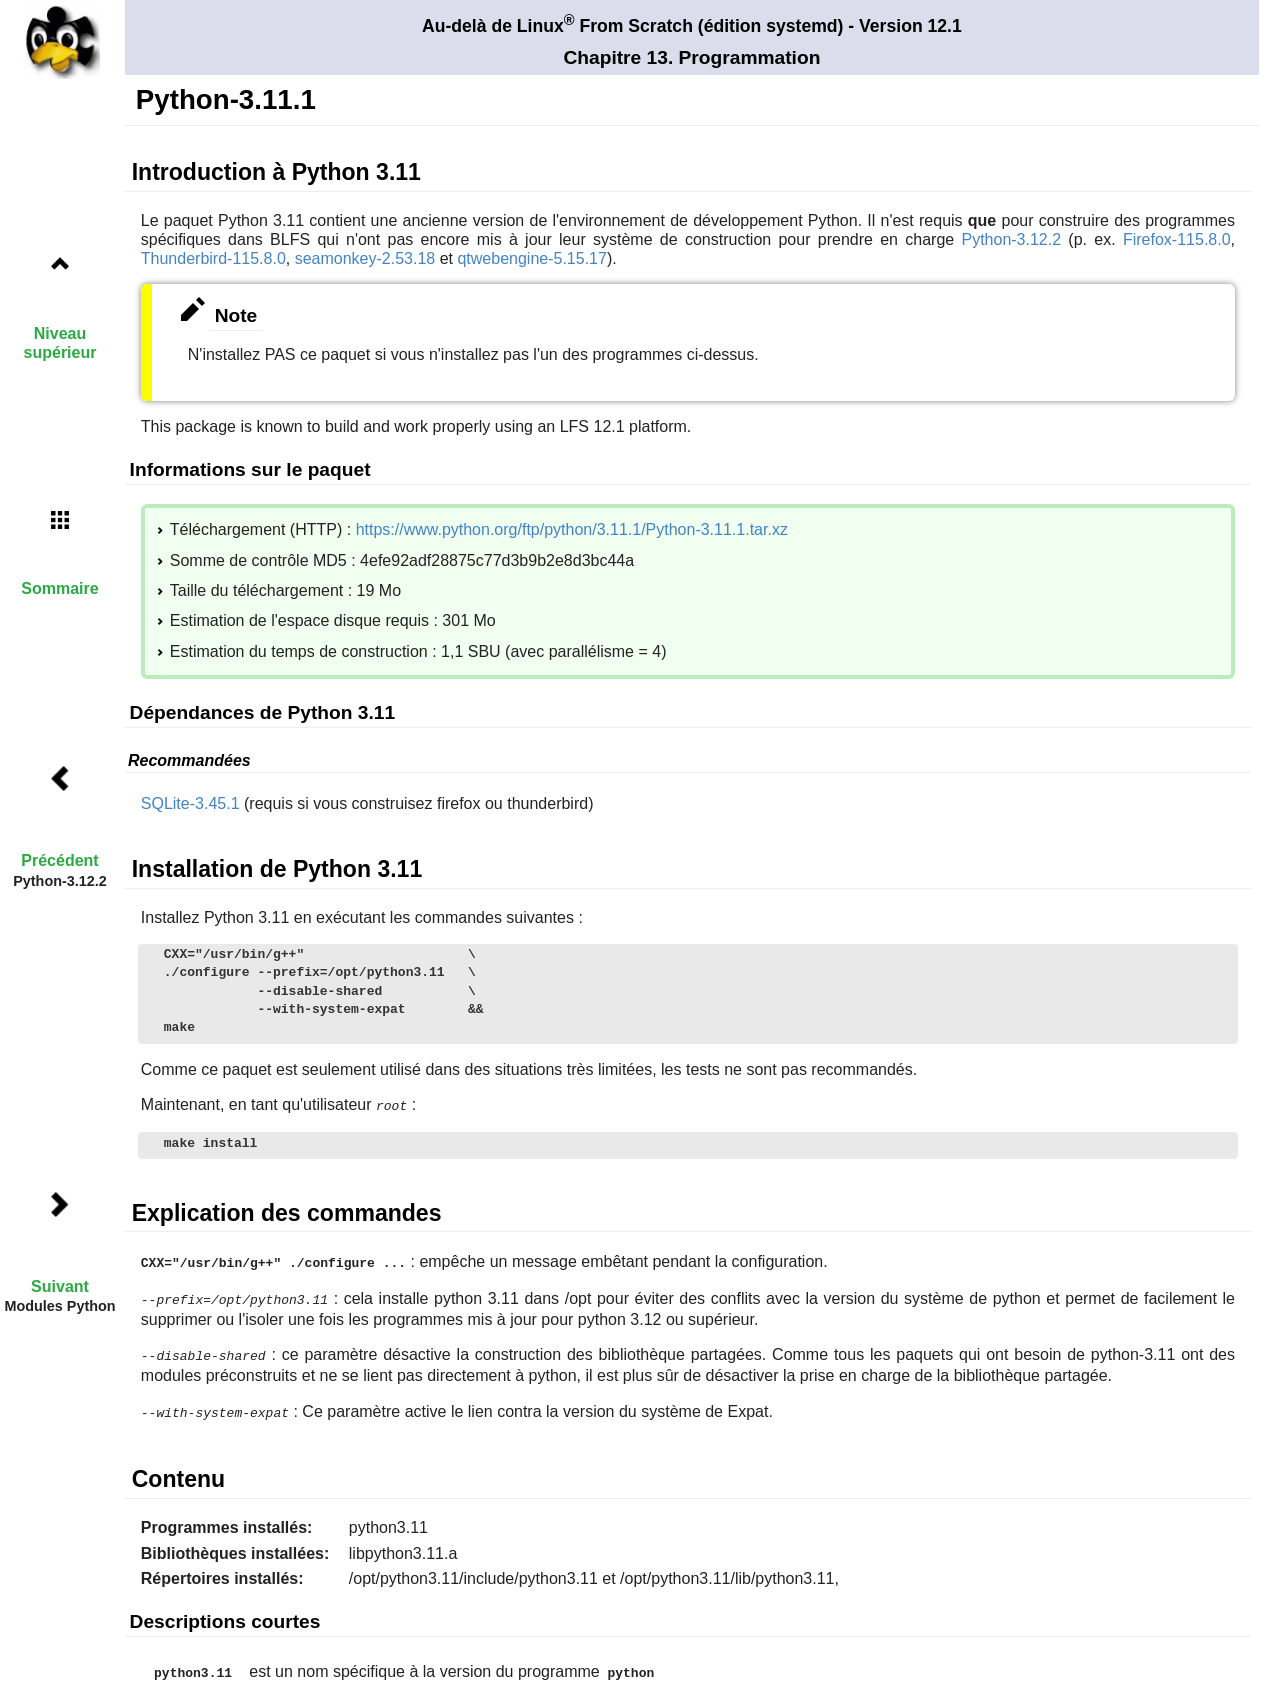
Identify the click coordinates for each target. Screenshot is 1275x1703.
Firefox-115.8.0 (1177, 239)
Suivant (60, 1286)
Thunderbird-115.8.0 (213, 258)
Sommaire (59, 588)
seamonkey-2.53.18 (365, 258)
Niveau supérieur (60, 343)
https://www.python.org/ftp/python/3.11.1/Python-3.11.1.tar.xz (572, 529)
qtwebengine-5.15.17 (531, 258)
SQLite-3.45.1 (190, 803)
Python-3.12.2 (1011, 239)
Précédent (59, 860)
